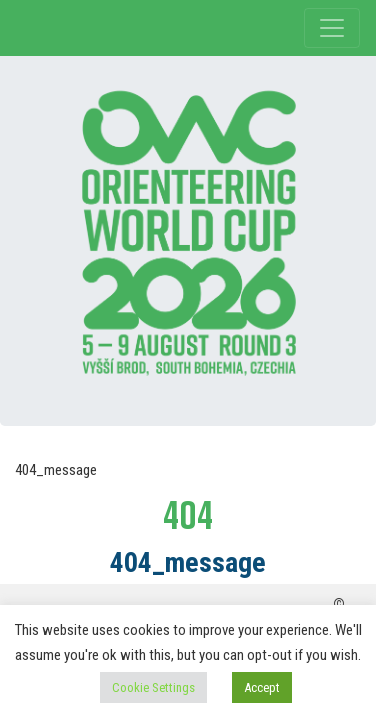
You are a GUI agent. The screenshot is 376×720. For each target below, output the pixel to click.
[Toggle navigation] (332, 28)
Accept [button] (262, 687)
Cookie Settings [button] (153, 687)
